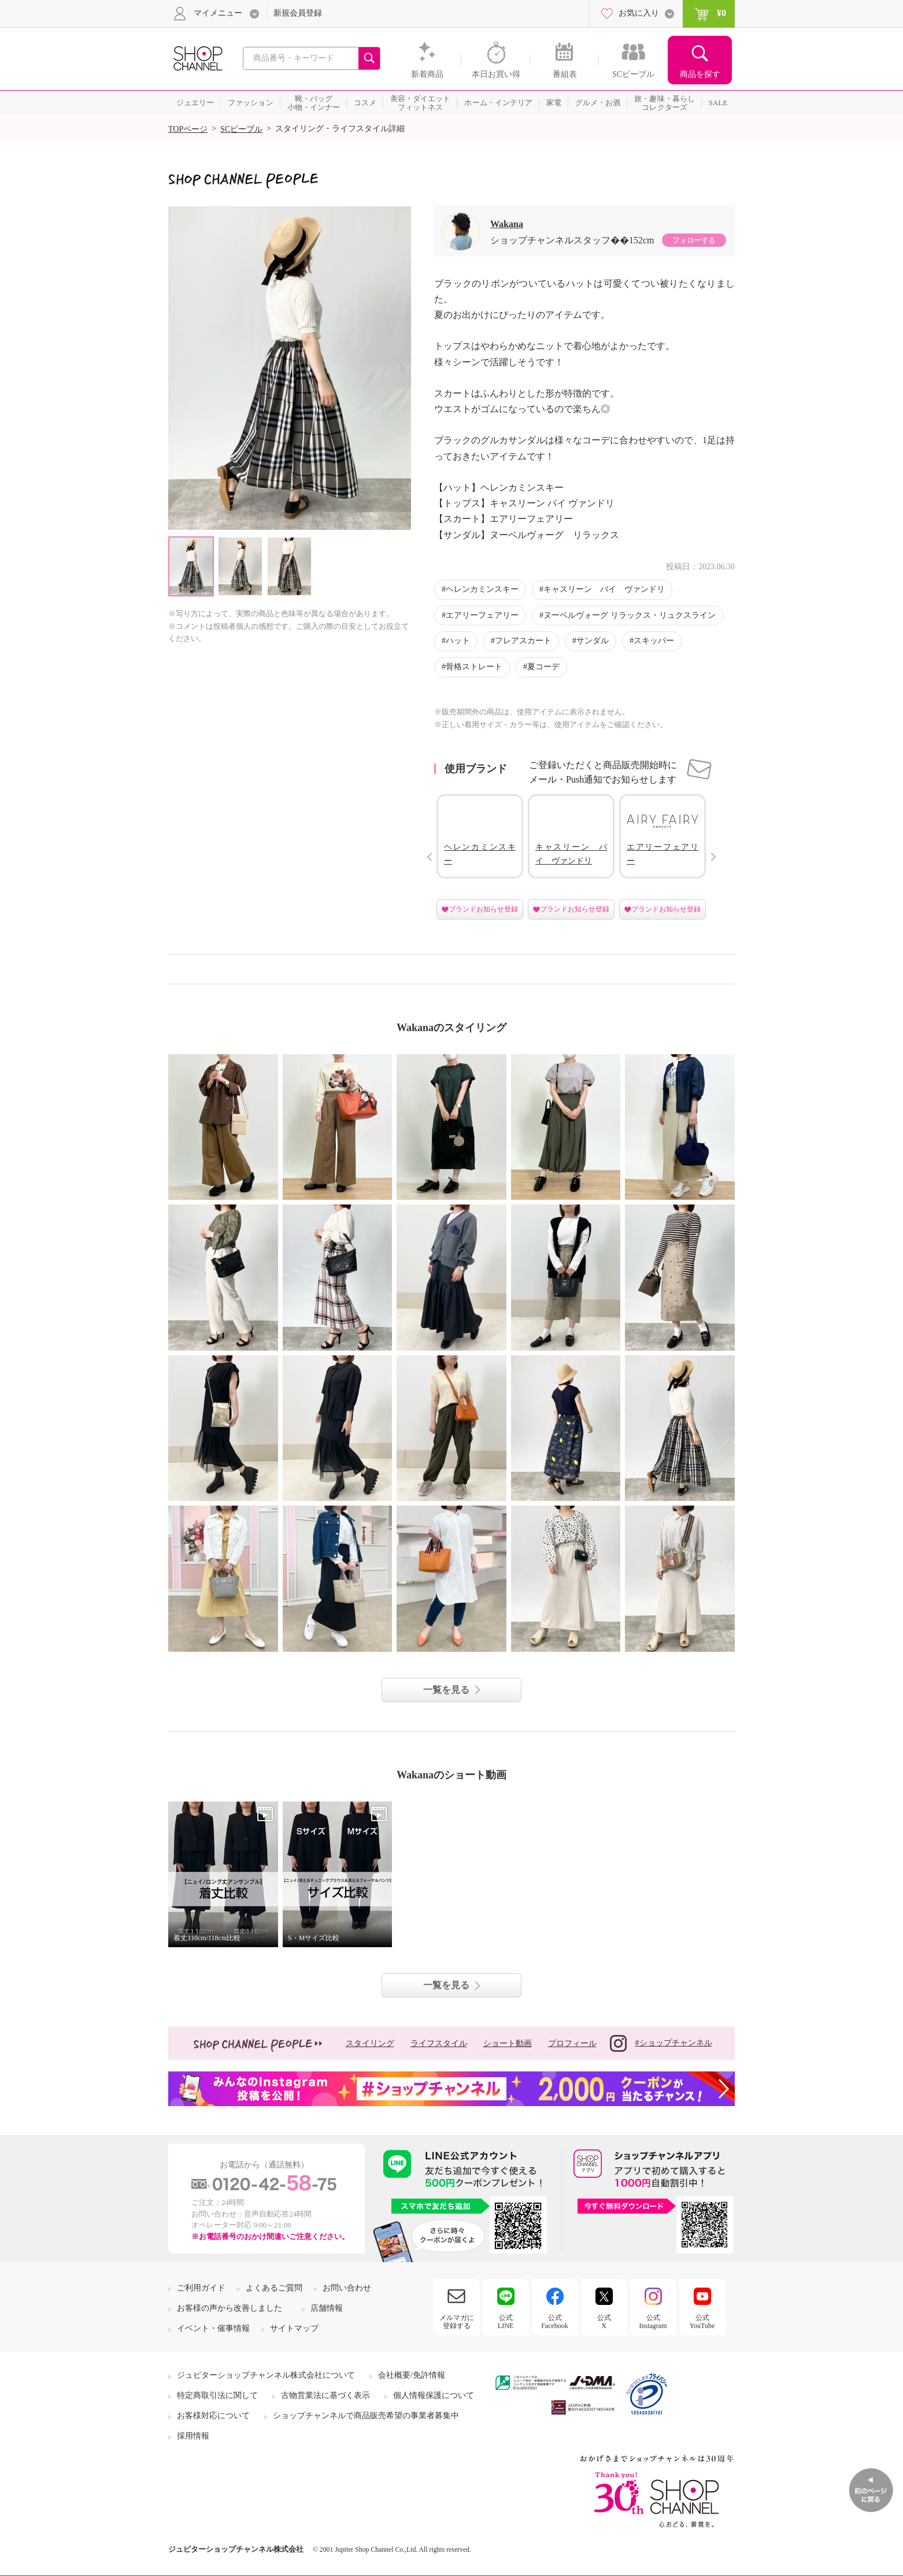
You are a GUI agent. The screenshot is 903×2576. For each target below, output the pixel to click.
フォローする (693, 240)
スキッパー (654, 640)
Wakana (506, 224)
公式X (604, 2322)
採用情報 (193, 2436)
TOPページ (188, 129)
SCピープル (241, 129)
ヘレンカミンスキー (482, 589)
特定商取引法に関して (217, 2395)
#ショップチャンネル (661, 2043)
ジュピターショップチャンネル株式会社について (266, 2375)
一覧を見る (446, 1690)
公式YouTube (702, 2322)
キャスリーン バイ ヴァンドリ (604, 589)
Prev (429, 857)
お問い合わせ (347, 2288)
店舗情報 (326, 2308)
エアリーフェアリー (482, 615)
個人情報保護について (433, 2395)
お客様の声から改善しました (229, 2308)
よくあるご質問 (274, 2288)
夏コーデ (543, 666)
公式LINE (505, 2322)
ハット (458, 640)
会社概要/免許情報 (411, 2375)
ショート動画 (507, 2043)
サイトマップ (294, 2328)
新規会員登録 (297, 13)
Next (401, 368)
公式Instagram (653, 2322)
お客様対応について (213, 2415)
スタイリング (370, 2043)
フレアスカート (523, 640)
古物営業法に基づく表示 (325, 2395)
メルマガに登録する (456, 2322)
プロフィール (572, 2043)
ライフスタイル (438, 2043)
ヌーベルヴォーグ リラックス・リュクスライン (629, 615)
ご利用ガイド (201, 2288)
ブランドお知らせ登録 (483, 909)
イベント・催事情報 (213, 2328)
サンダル (592, 640)
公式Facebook (554, 2322)
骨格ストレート (474, 666)
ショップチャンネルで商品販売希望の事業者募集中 (366, 2415)
